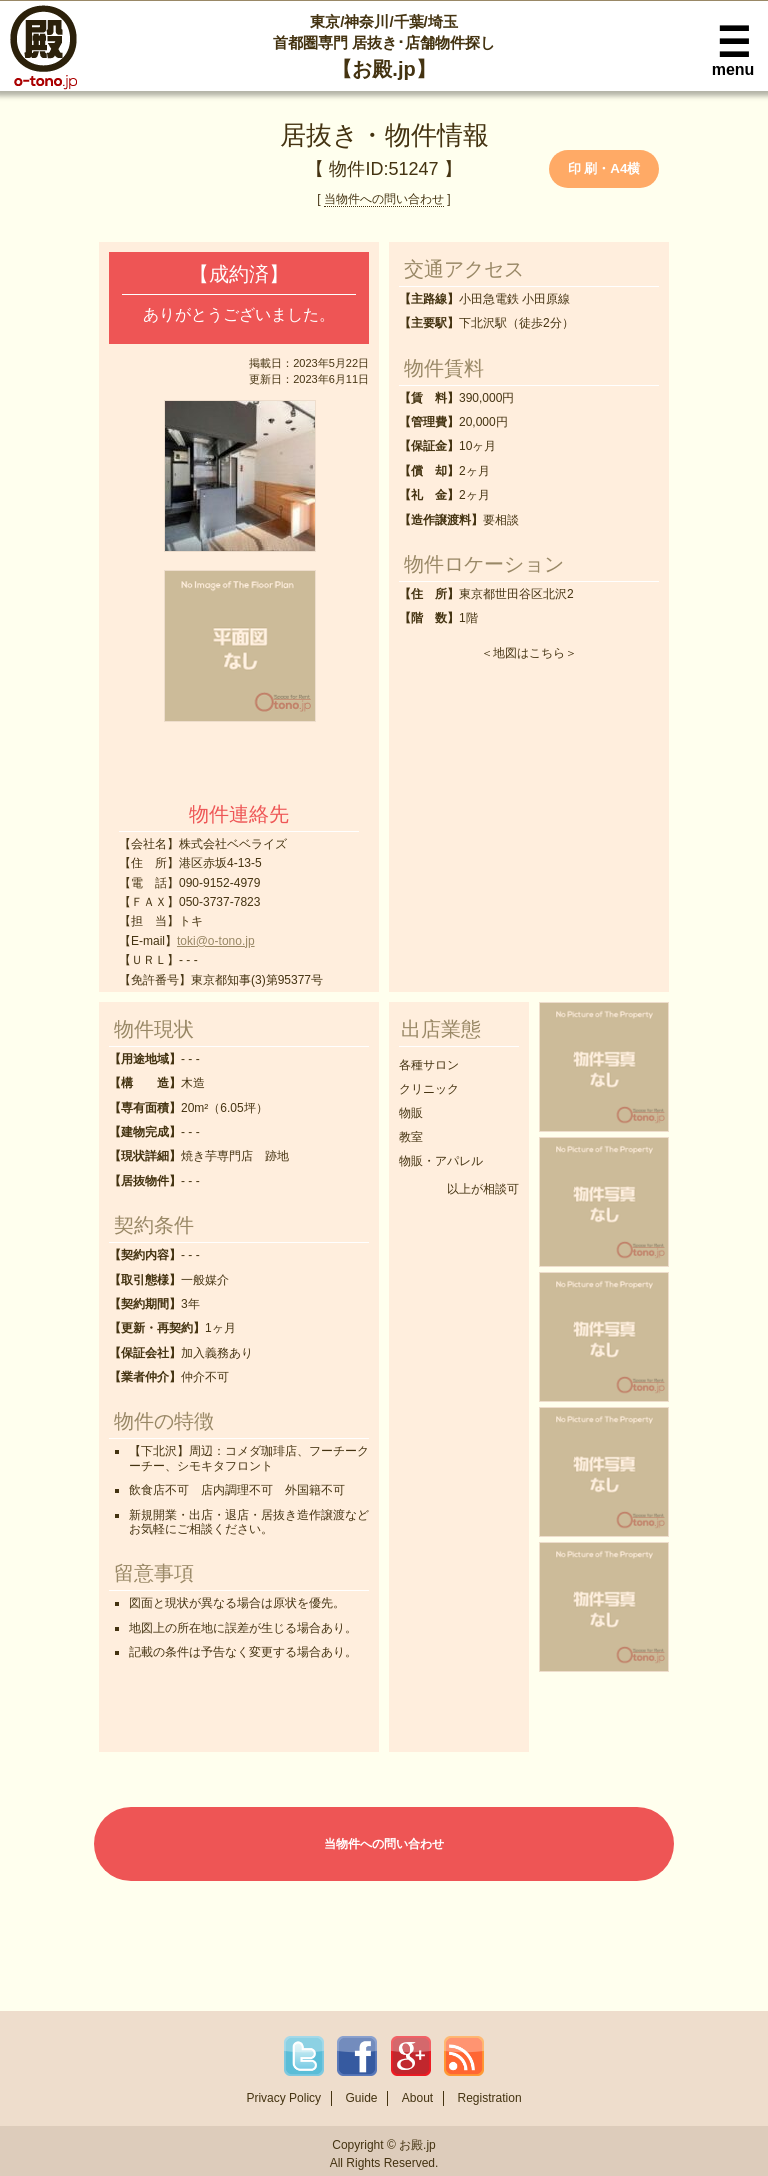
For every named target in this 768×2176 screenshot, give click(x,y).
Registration (490, 2098)
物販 (411, 1113)
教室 (411, 1137)
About (417, 2098)
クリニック (429, 1089)
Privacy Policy (283, 2098)
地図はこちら (529, 653)
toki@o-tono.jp (216, 941)
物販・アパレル (441, 1161)
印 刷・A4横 (604, 168)
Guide (361, 2098)
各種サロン (429, 1065)
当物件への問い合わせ (384, 199)
